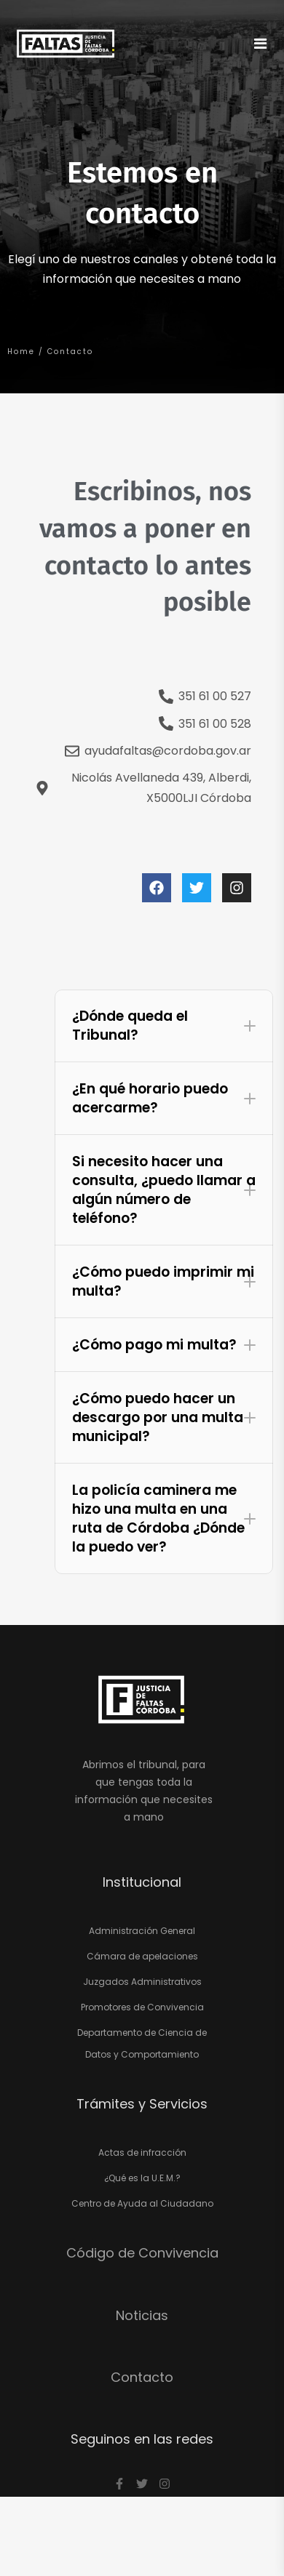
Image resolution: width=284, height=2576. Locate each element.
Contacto (142, 2377)
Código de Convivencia (142, 2253)
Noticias (142, 2315)
